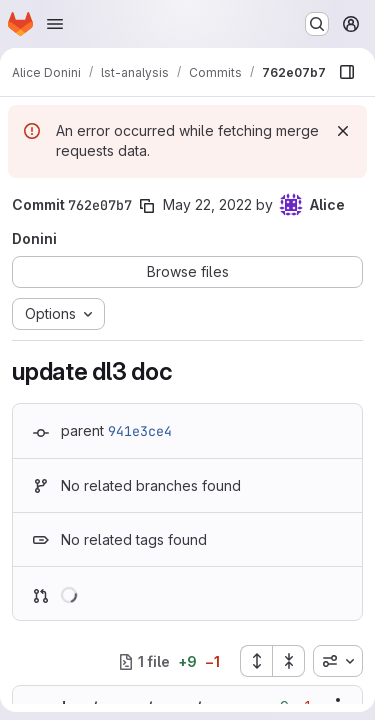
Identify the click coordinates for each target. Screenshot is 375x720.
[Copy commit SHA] (147, 206)
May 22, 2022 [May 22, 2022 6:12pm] (207, 204)
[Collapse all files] (289, 661)
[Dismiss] (343, 131)
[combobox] (338, 661)
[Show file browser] (347, 72)
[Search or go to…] (317, 24)
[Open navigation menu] (55, 24)
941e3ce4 (140, 431)
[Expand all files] (256, 661)
